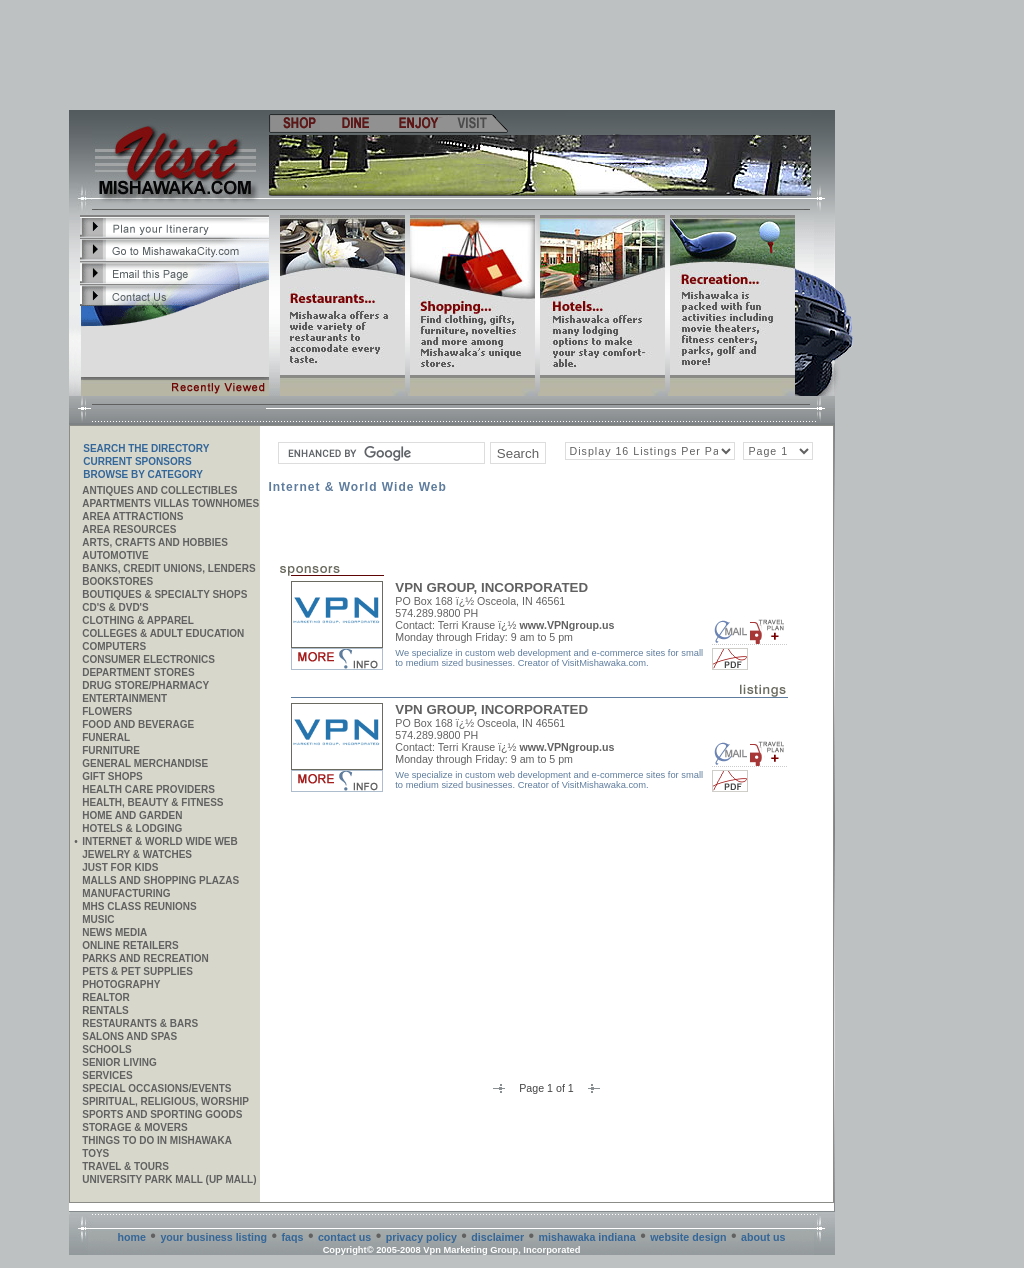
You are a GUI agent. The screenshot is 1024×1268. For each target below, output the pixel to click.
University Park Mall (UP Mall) (169, 1179)
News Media (114, 932)
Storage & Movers (134, 1127)
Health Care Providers (148, 789)
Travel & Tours (125, 1166)
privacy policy (421, 1237)
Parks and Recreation (145, 958)
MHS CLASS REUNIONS (139, 906)
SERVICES (107, 1075)
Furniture (111, 750)
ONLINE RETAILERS (130, 945)
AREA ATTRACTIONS (132, 516)
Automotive (115, 555)
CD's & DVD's (115, 607)
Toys (95, 1153)
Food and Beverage (138, 724)
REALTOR (105, 997)
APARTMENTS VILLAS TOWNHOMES (170, 503)
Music (98, 919)
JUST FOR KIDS (120, 867)
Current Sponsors (137, 461)
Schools (106, 1049)
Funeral (106, 737)
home (132, 1237)
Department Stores (138, 672)
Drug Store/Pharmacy (145, 685)
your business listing (213, 1237)
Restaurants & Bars (140, 1023)
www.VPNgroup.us (566, 625)
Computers (114, 646)
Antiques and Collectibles (159, 490)
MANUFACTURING (126, 893)
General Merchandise (145, 763)
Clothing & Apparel (138, 620)
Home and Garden (132, 815)
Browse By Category (143, 474)
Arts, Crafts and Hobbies (155, 542)
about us (763, 1237)
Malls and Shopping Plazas (160, 880)
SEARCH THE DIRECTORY (146, 448)
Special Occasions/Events (156, 1088)
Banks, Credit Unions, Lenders (168, 568)
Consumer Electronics (148, 659)
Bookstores (117, 581)
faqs (293, 1237)
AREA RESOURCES (129, 529)
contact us (344, 1237)
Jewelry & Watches (137, 854)
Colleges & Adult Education (163, 633)
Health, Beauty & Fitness (152, 802)
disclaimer (497, 1237)
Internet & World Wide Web (160, 841)
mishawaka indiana (587, 1237)
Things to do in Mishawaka (157, 1140)
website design (688, 1237)
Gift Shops (112, 776)
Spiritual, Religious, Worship (165, 1101)
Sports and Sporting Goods (162, 1114)
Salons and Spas (129, 1036)
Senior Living (119, 1062)
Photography (121, 984)
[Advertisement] (453, 55)
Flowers (107, 711)
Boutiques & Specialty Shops (164, 594)
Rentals (105, 1010)
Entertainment (124, 698)
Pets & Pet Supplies (137, 971)
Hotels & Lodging (132, 828)
